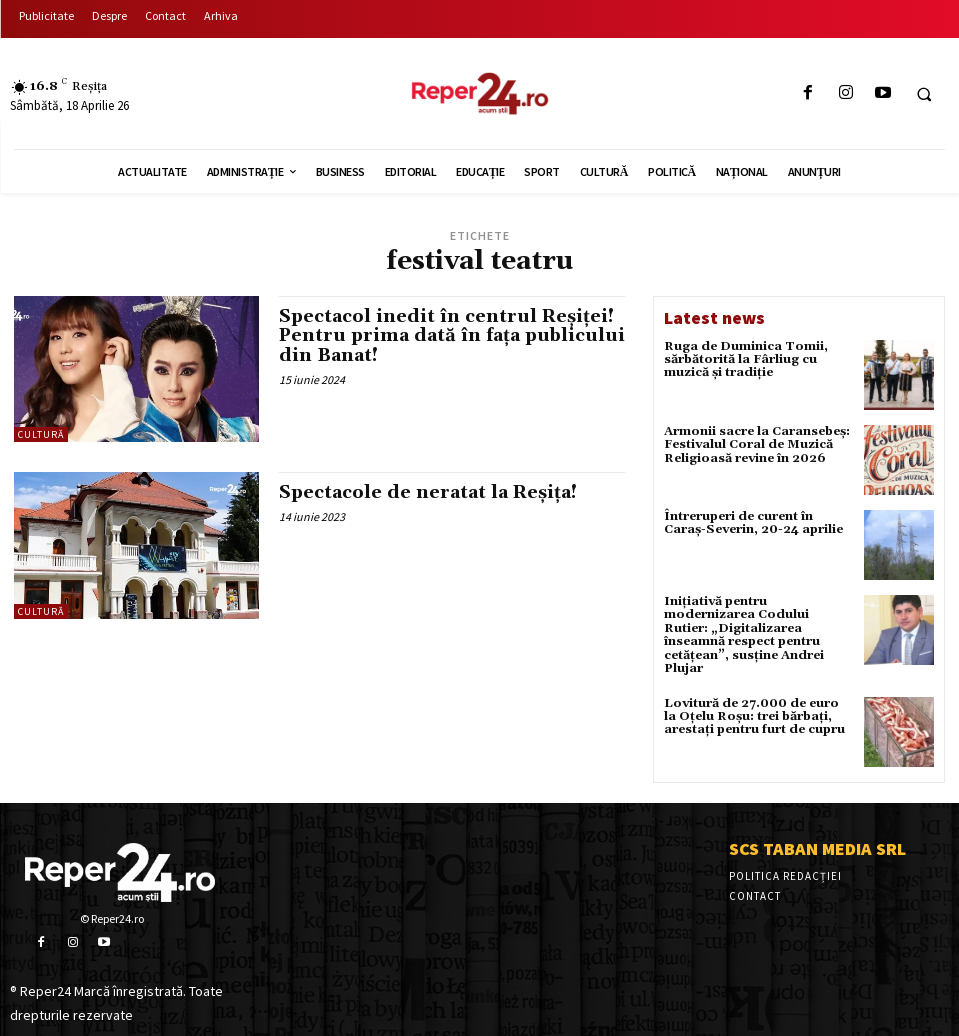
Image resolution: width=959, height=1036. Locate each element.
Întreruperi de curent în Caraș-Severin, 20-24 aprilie (753, 523)
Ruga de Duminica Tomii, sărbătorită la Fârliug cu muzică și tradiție (745, 359)
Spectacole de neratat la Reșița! (428, 492)
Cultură (41, 434)
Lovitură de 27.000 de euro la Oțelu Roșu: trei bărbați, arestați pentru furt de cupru (758, 714)
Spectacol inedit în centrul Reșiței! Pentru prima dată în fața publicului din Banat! (447, 336)
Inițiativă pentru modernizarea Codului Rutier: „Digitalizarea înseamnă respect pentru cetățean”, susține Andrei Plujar (743, 634)
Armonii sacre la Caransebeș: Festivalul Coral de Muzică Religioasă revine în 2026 (757, 444)
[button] (924, 94)
